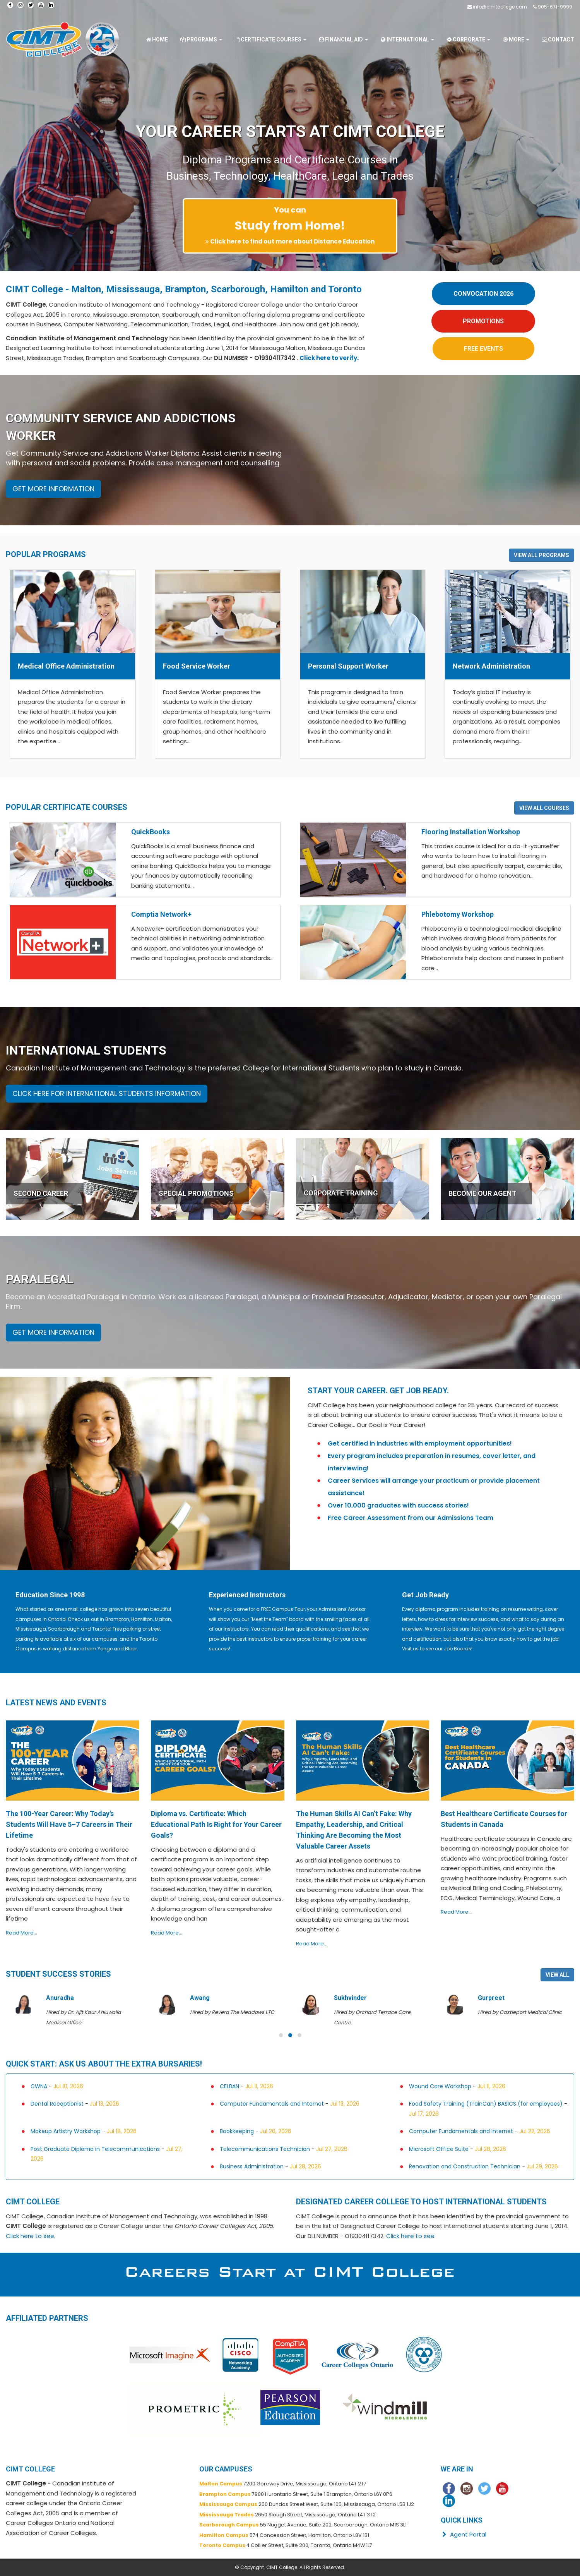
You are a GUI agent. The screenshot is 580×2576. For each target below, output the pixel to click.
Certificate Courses (270, 39)
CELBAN (229, 2086)
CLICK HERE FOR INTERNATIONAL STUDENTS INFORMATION (106, 1093)
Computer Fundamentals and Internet (272, 2104)
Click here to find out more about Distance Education (292, 241)
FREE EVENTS (483, 348)
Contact (557, 39)
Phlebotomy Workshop (457, 914)
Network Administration (491, 666)
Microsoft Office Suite (439, 2149)
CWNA (39, 2086)
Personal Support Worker (348, 666)
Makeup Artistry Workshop (66, 2131)
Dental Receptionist (57, 2104)
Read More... (21, 1932)
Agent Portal (463, 2534)
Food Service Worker (196, 666)
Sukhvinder (350, 1997)
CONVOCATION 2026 (483, 293)
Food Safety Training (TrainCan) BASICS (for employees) (486, 2104)
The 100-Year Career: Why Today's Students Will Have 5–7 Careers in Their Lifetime (69, 1824)
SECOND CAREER (41, 1193)
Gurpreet (491, 1997)
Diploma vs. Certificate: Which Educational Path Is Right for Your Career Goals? (216, 1824)
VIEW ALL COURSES (544, 808)
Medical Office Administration (66, 666)
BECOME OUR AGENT (482, 1193)
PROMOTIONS (483, 321)
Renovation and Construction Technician (464, 2166)
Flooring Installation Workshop (470, 832)
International (407, 39)
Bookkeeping (237, 2131)
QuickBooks (150, 832)
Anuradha (60, 1997)
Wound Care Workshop (440, 2086)
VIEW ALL (557, 1975)
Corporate (468, 39)
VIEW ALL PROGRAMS (541, 555)
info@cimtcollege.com (500, 6)
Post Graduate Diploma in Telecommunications (95, 2149)
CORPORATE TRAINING (341, 1193)
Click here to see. (30, 2236)
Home (156, 39)
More (515, 39)
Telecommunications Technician (265, 2149)
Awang (200, 1997)
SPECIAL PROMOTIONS (196, 1193)
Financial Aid (343, 39)
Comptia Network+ (161, 914)
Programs (201, 39)
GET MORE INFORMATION (53, 489)
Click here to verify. (329, 358)
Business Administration (252, 2166)
